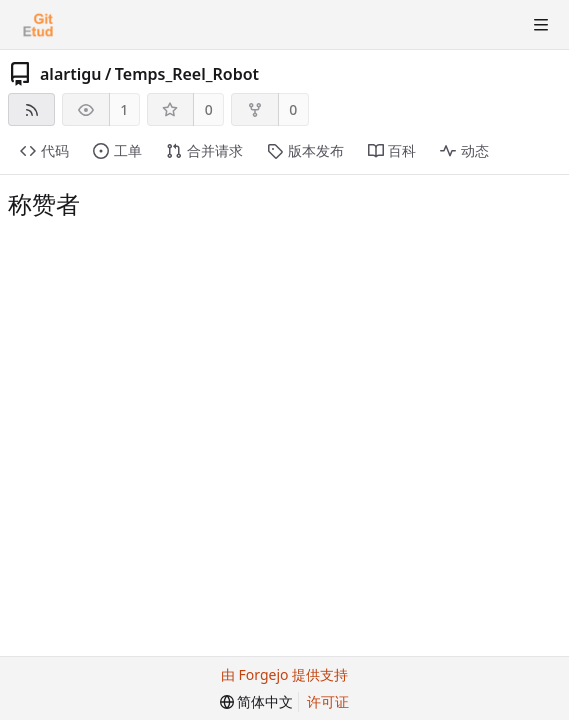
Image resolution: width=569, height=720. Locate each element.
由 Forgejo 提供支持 (284, 674)
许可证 (328, 701)
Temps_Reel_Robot (187, 74)
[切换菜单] (541, 25)
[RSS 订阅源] (31, 109)
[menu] (257, 702)
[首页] (38, 25)
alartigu (70, 74)
